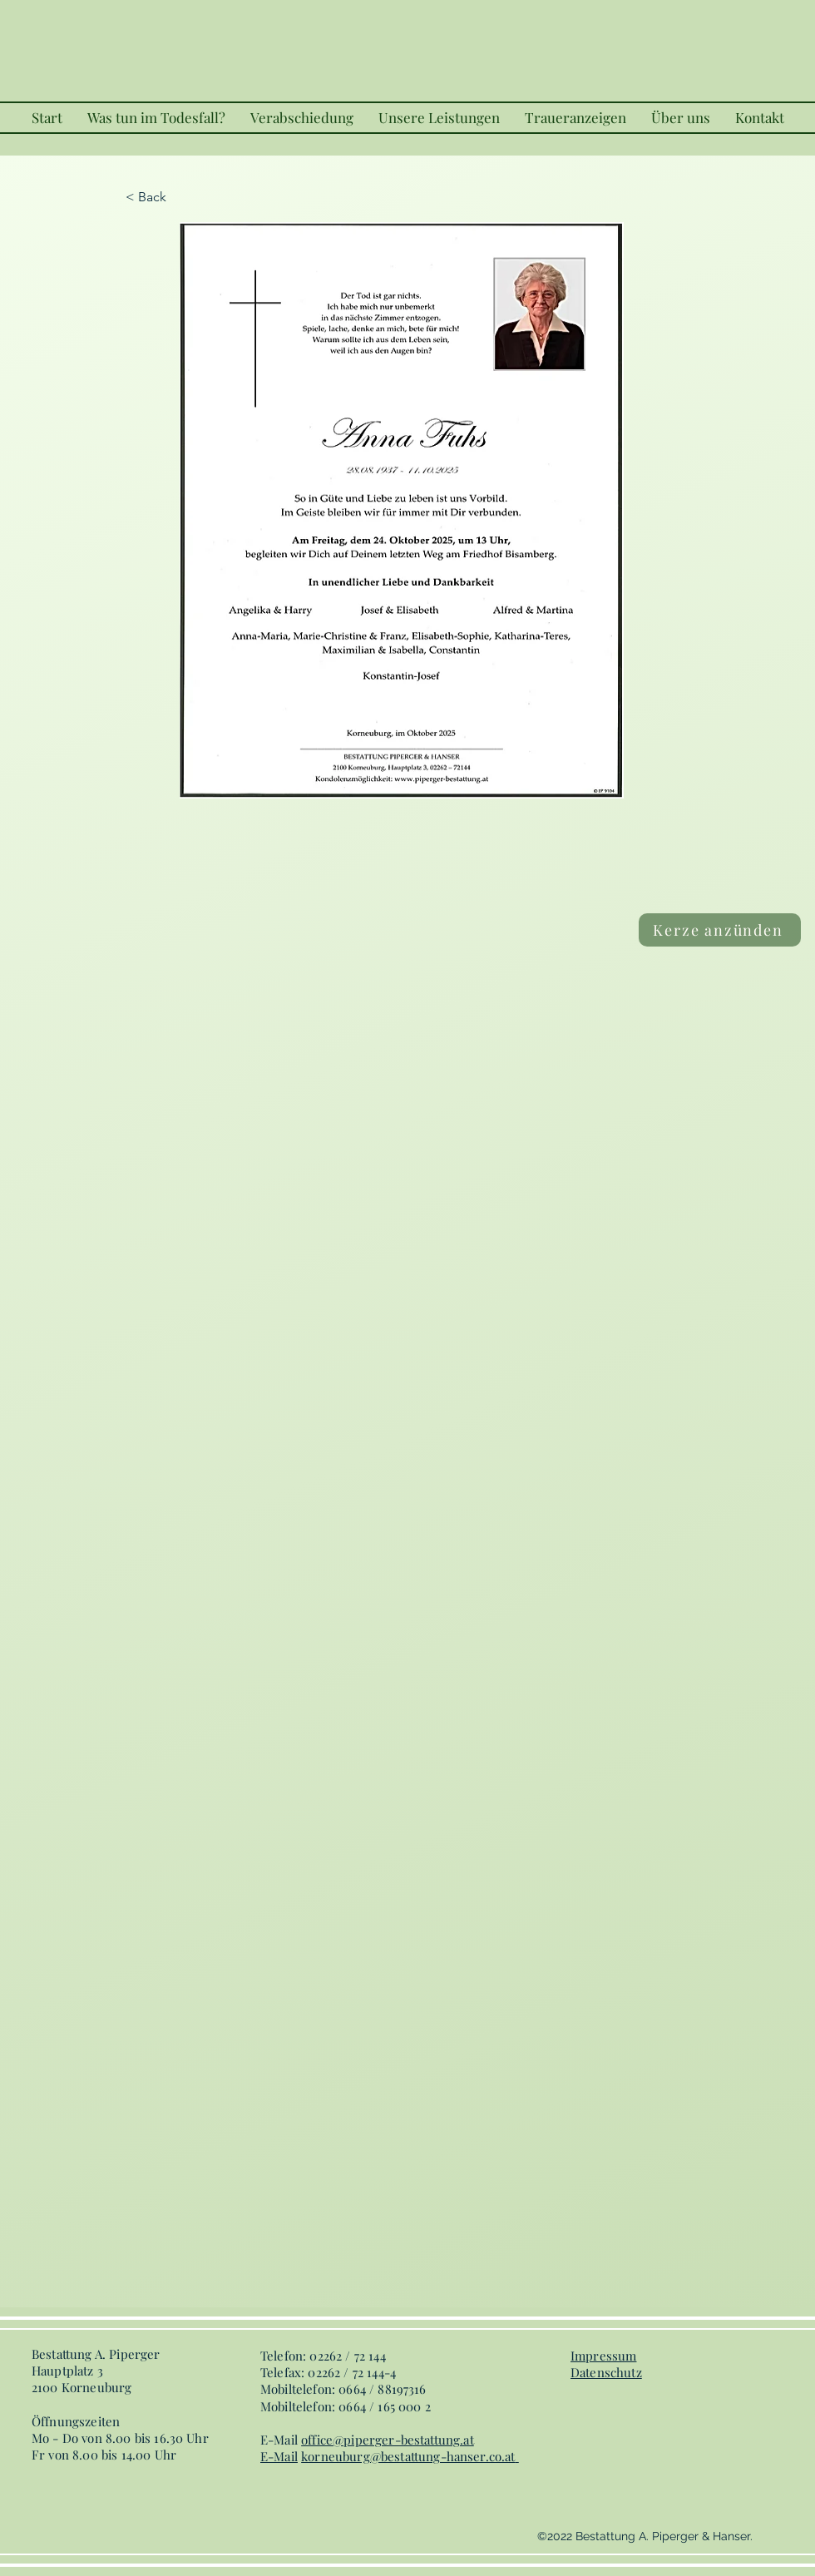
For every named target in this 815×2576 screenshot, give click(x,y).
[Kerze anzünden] (720, 930)
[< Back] (180, 197)
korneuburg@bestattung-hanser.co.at (408, 2456)
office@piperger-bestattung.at (387, 2439)
